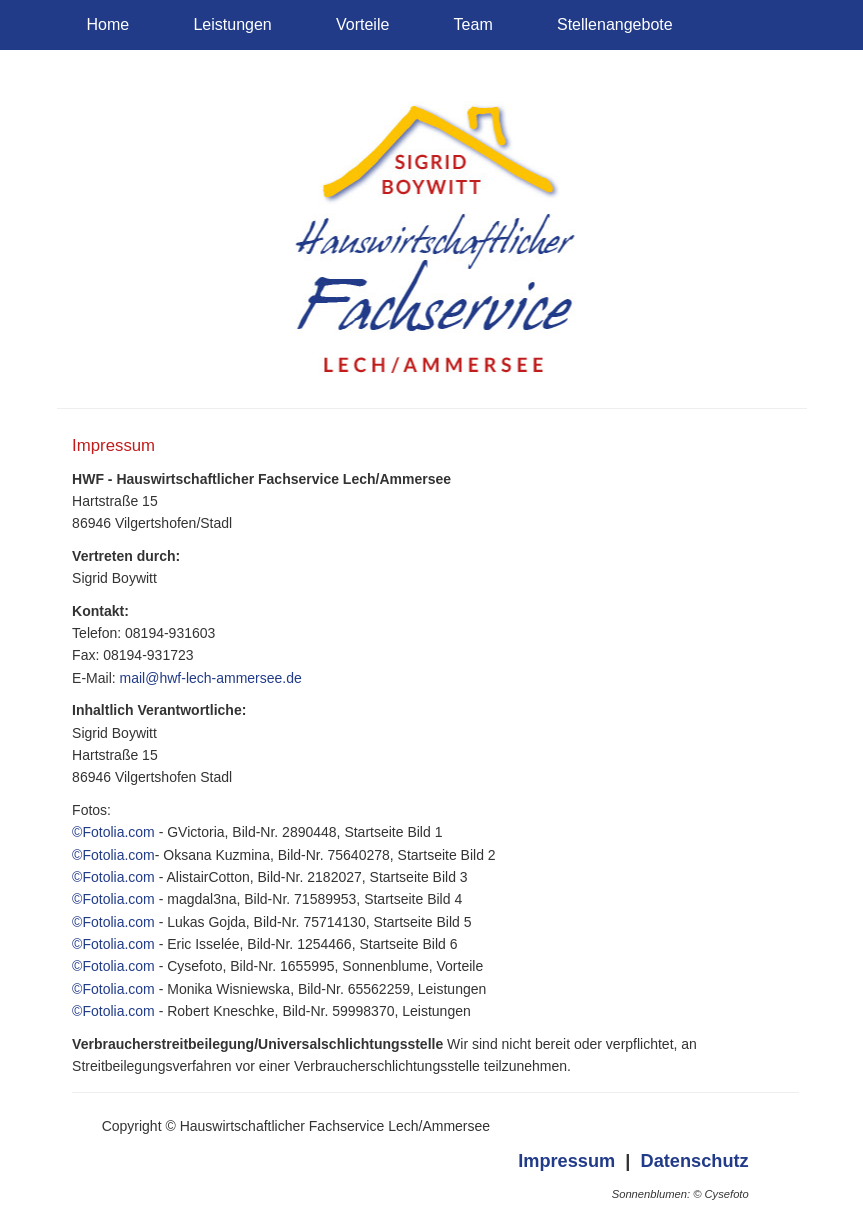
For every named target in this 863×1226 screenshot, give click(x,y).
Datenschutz (695, 1161)
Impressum (566, 1161)
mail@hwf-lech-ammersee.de (211, 678)
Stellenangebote (615, 24)
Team (473, 24)
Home (108, 24)
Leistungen (232, 24)
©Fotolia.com (113, 832)
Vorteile (362, 24)
